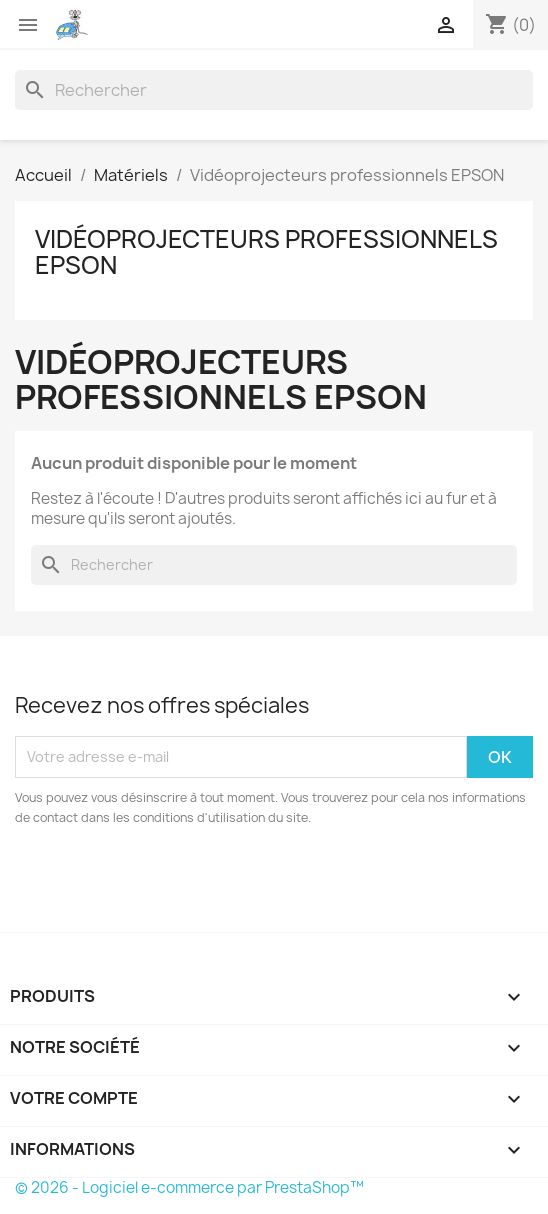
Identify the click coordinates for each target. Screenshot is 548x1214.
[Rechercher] (274, 90)
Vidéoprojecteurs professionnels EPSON (266, 252)
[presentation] (182, 883)
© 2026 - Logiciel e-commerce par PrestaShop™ (189, 1187)
